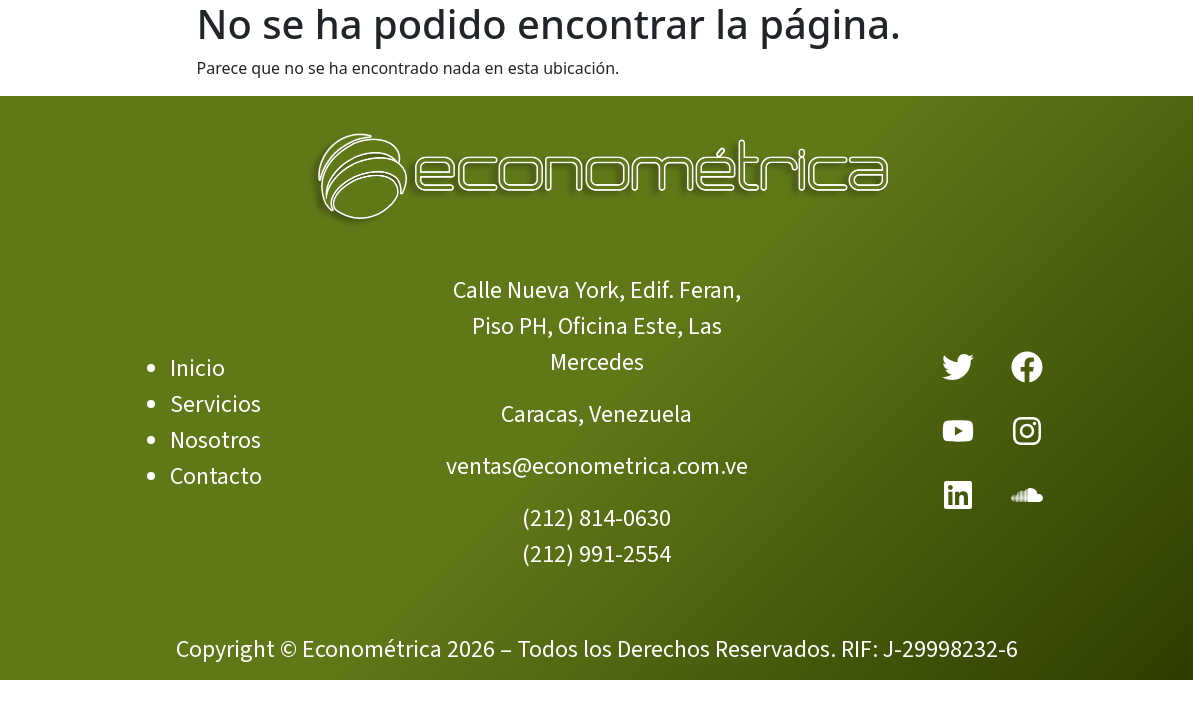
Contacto (216, 476)
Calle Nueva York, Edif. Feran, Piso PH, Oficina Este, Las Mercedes (597, 326)
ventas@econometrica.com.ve (597, 466)
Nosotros (215, 440)
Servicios (215, 404)
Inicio (197, 368)
